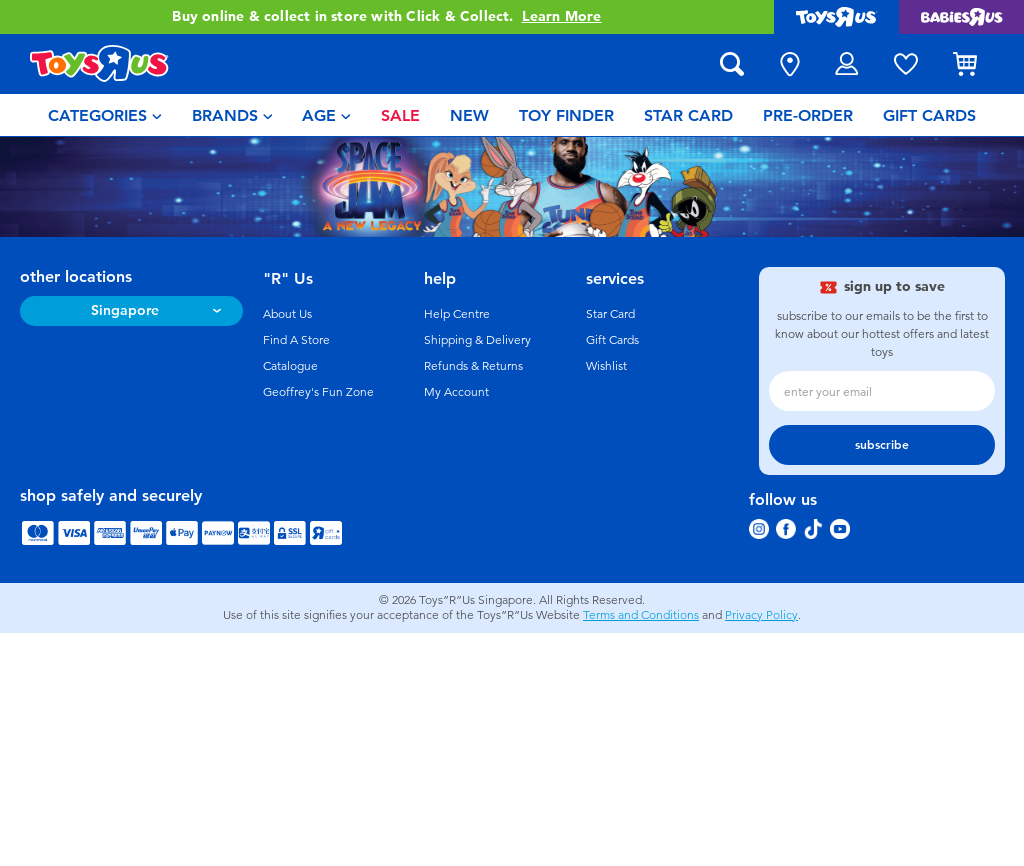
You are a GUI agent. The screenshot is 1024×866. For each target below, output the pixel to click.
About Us (287, 314)
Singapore (125, 310)
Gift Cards (612, 340)
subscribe (882, 445)
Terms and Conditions (641, 615)
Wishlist (606, 366)
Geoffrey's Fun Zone (318, 392)
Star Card (610, 314)
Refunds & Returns (473, 366)
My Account (456, 392)
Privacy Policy (761, 615)
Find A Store (296, 340)
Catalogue (290, 366)
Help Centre (457, 314)
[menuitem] (105, 115)
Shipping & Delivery (477, 340)
